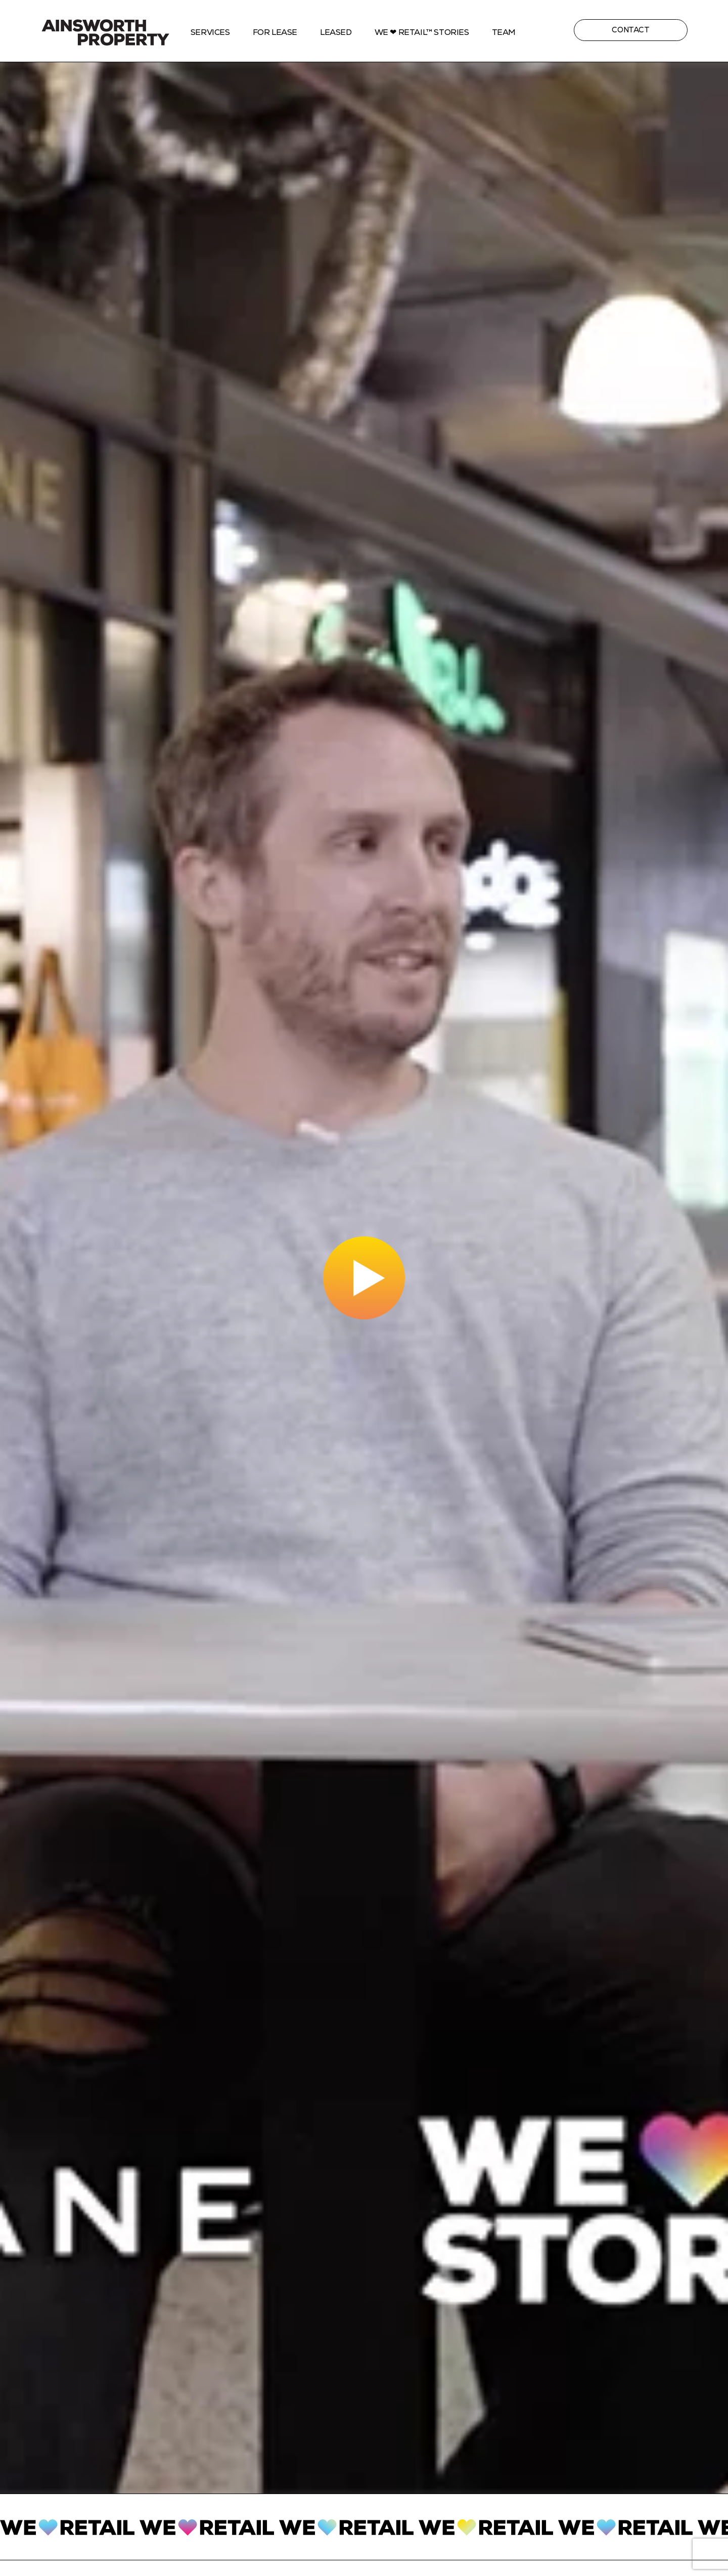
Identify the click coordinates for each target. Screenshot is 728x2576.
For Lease (275, 32)
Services (210, 32)
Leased (336, 32)
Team (504, 32)
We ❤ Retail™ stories (422, 32)
